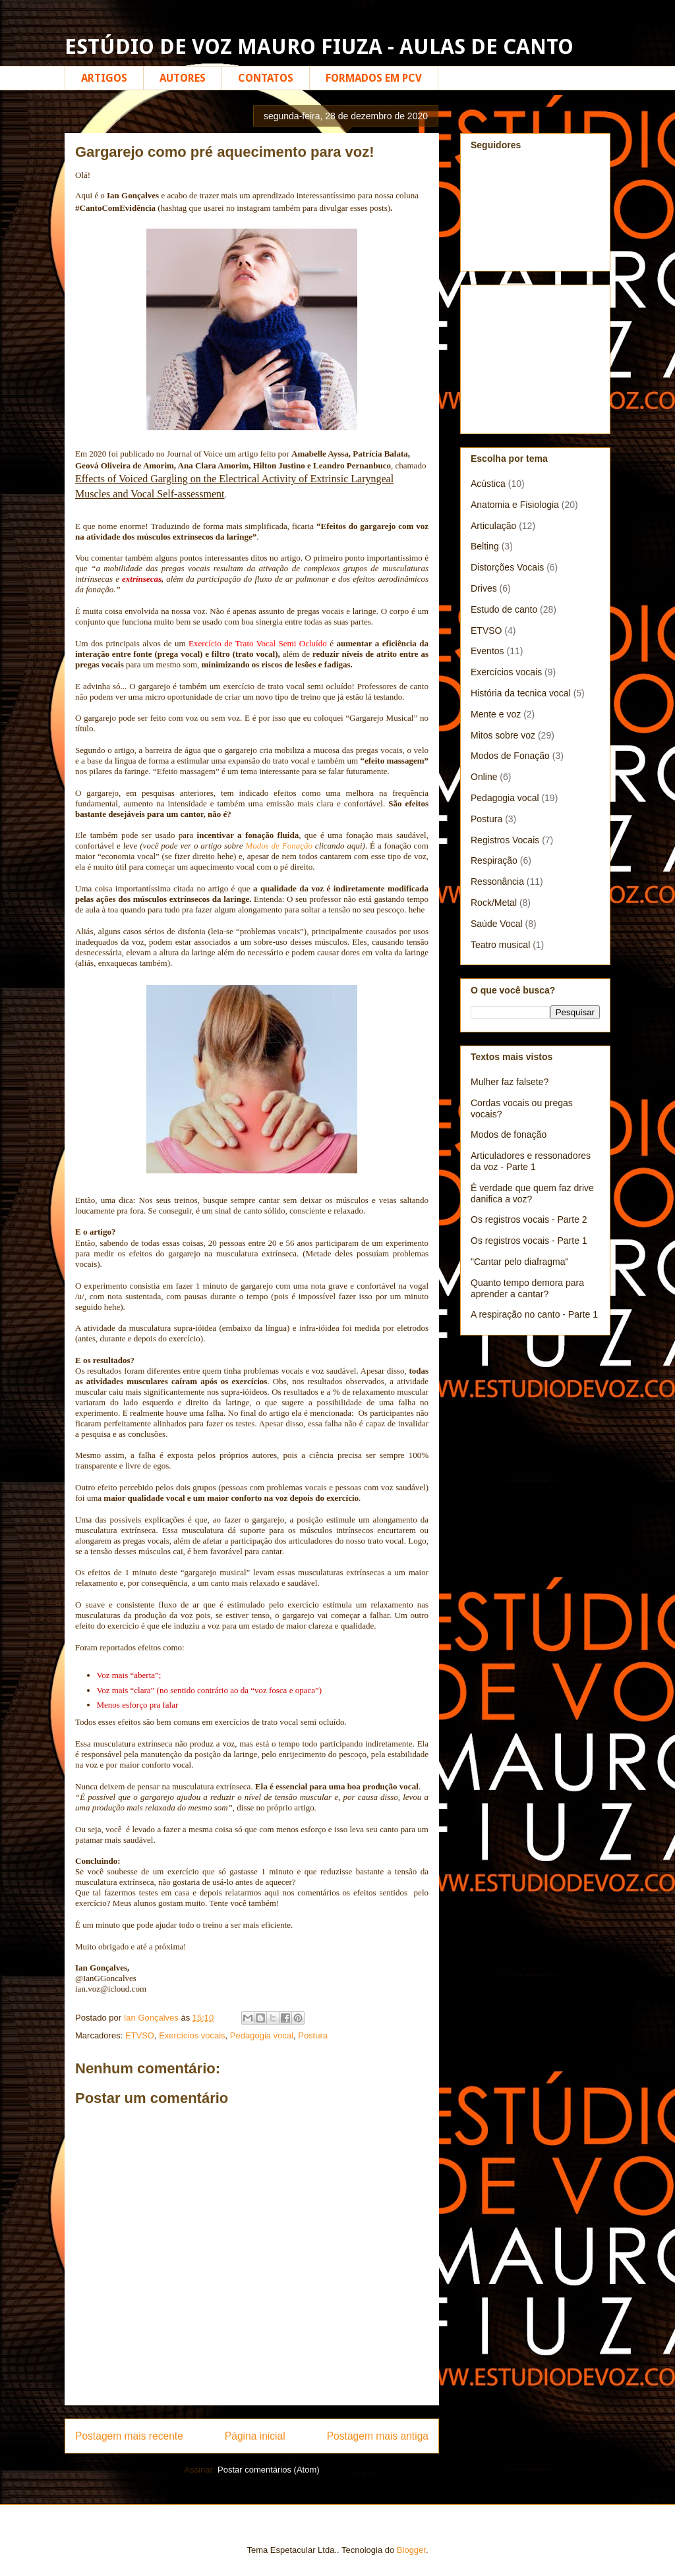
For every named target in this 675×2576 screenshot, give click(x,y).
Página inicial (255, 2436)
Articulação (493, 525)
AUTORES (183, 78)
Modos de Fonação (278, 846)
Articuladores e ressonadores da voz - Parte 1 (531, 1161)
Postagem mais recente (129, 2436)
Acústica (488, 483)
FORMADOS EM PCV (374, 78)
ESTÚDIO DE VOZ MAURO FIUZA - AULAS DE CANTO (319, 46)
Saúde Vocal (497, 923)
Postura (313, 2035)
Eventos (487, 651)
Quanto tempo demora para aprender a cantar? (527, 1288)
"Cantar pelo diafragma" (519, 1261)
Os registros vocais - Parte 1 (529, 1240)
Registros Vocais (505, 840)
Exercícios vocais (192, 2035)
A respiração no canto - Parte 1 (534, 1314)
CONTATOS (265, 78)
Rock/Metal (494, 902)
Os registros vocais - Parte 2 (529, 1219)
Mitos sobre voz (503, 735)
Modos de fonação (508, 1134)
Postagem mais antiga (377, 2436)
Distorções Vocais (507, 567)
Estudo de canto (504, 609)
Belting (485, 546)
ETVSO (139, 2035)
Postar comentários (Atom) (269, 2470)
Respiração (494, 860)
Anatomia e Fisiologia (515, 504)
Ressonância (497, 881)
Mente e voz (496, 714)
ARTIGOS (104, 78)
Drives (484, 588)
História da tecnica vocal (521, 693)
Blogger (411, 2550)
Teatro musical (500, 944)
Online (484, 776)
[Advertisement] (536, 356)
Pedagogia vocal (261, 2035)
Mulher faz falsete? (509, 1082)
